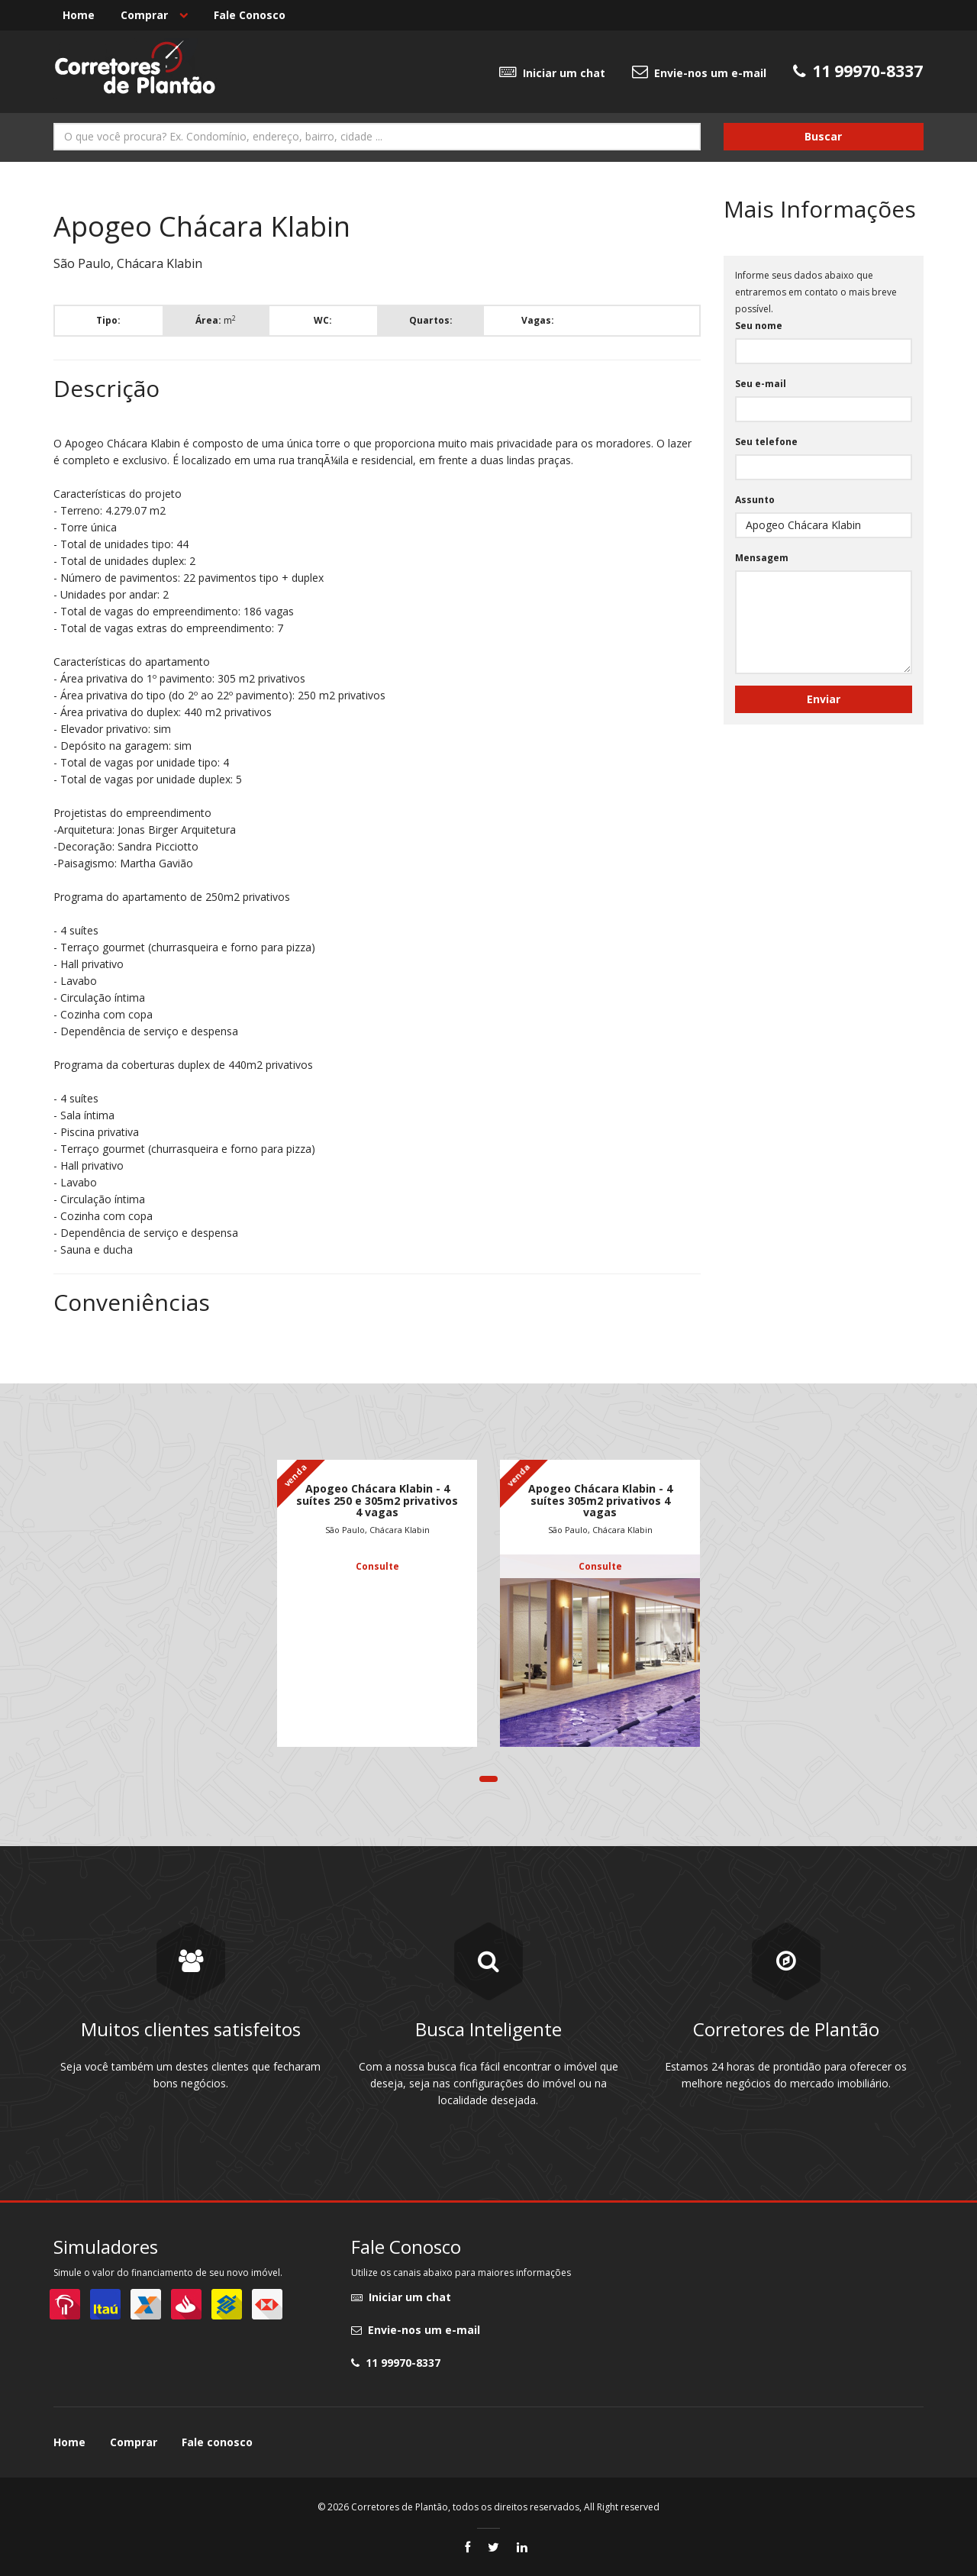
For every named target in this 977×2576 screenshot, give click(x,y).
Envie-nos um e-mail (699, 71)
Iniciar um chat (552, 71)
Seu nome (758, 325)
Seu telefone (766, 441)
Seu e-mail (760, 383)
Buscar (823, 136)
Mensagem (761, 557)
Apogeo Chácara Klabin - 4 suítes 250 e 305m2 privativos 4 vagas (377, 1500)
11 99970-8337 (395, 2362)
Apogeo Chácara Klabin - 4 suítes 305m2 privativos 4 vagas (600, 1500)
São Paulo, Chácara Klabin (377, 1529)
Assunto (755, 499)
